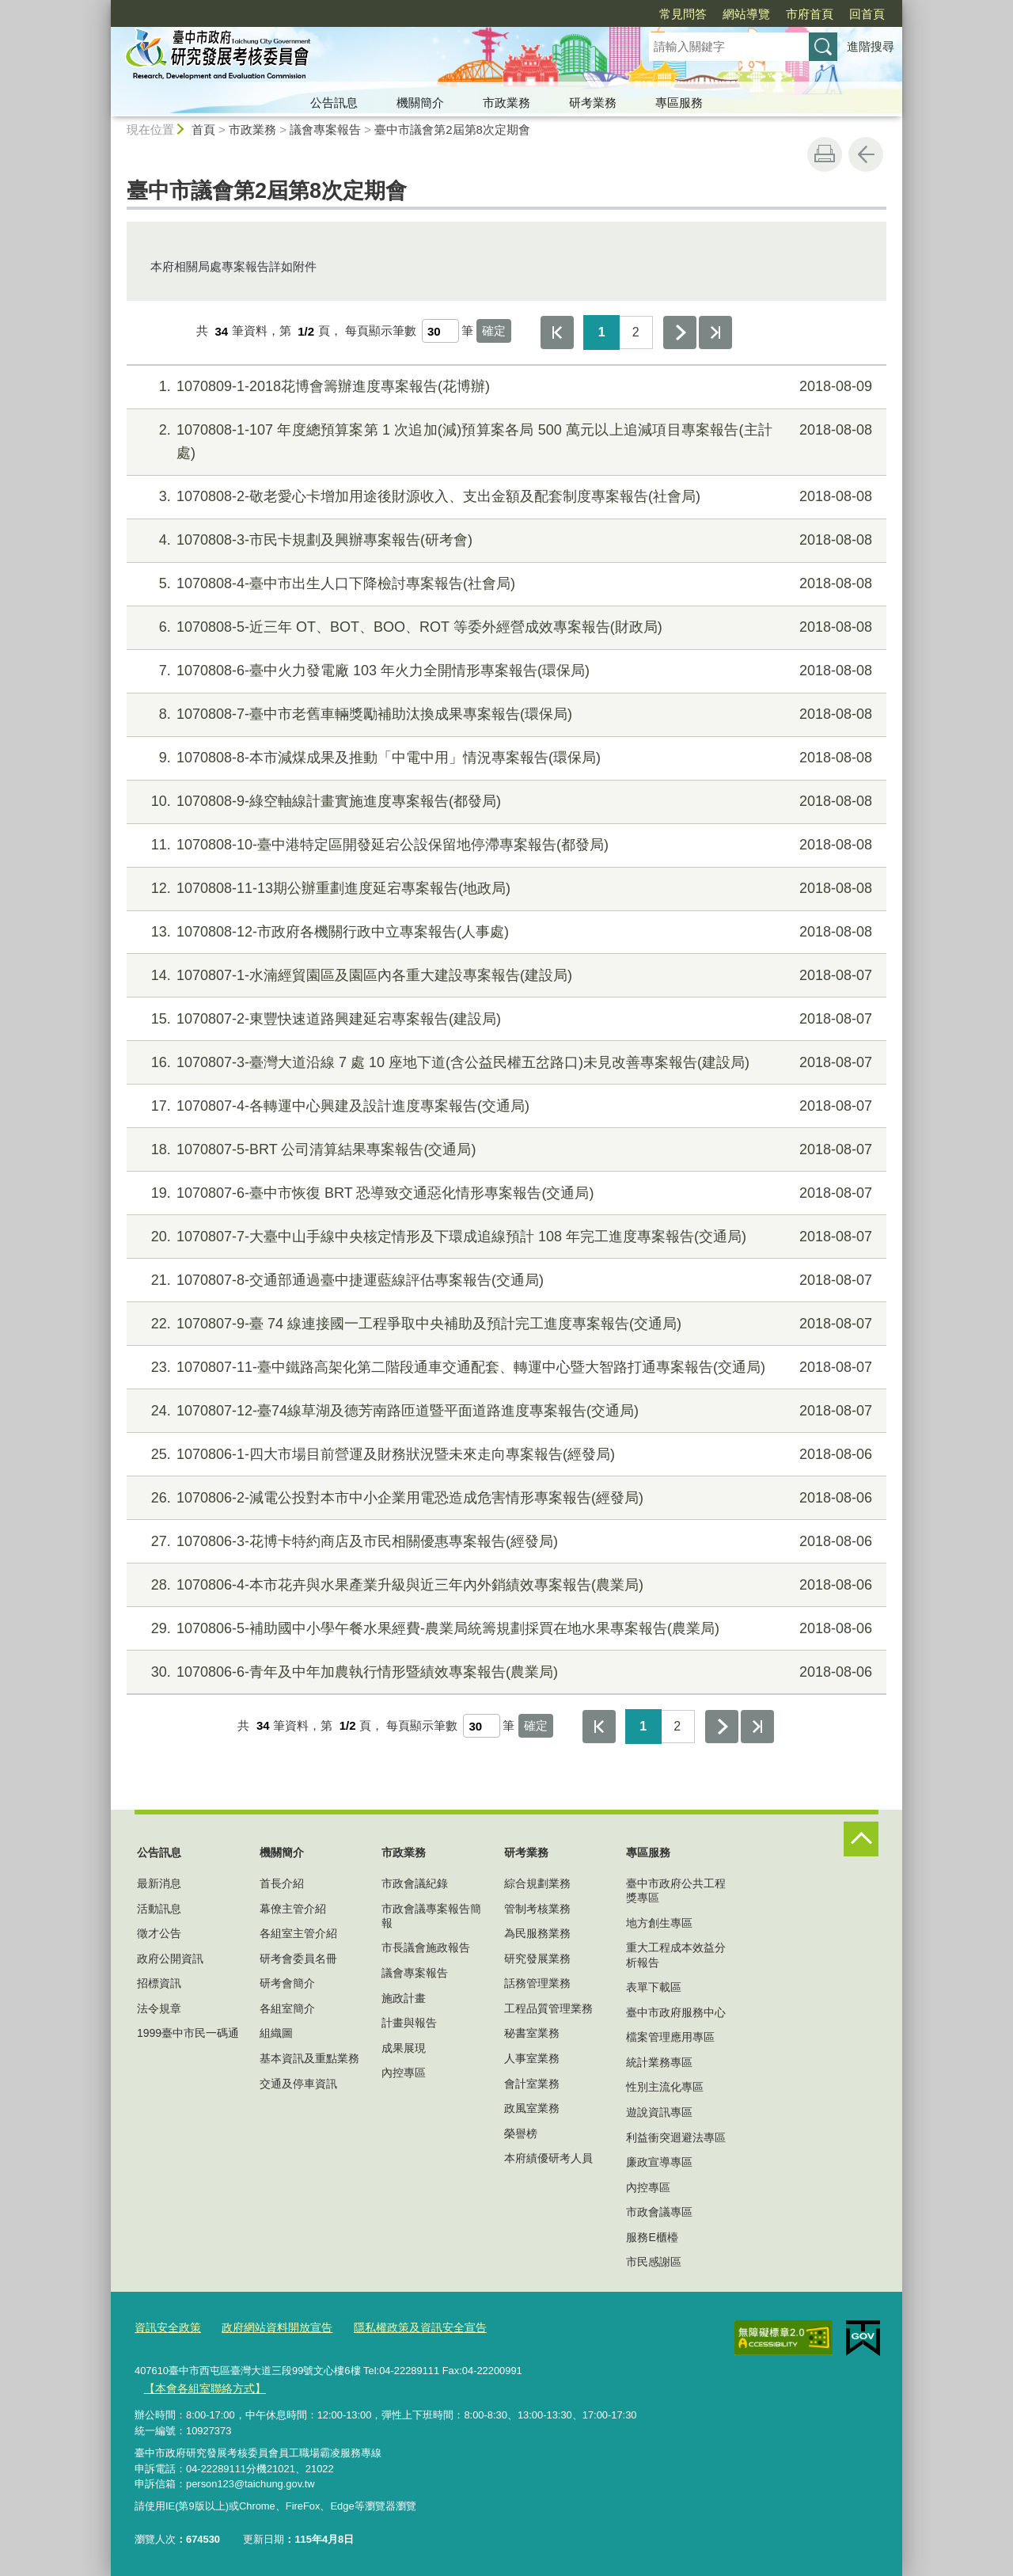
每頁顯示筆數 (380, 331)
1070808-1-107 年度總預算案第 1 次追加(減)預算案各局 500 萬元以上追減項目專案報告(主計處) (504, 440)
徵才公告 (159, 1933)
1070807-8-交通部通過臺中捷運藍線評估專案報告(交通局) (504, 1280)
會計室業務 (532, 2083)
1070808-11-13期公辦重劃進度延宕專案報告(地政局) (504, 888)
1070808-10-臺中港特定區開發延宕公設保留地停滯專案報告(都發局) (504, 845)
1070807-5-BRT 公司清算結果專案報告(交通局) (504, 1149)
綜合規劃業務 (537, 1883)
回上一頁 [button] (865, 154)
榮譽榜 (520, 2133)
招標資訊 (159, 1983)
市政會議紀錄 (414, 1883)
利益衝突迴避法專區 (676, 2137)
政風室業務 (532, 2108)
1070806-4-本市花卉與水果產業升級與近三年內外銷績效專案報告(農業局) (504, 1585)
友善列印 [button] (824, 154)
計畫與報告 (409, 2022)
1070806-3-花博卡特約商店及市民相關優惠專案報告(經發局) (504, 1541)
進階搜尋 (870, 46)
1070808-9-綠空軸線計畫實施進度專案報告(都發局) (504, 801)
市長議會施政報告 (425, 1947)
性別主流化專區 (665, 2086)
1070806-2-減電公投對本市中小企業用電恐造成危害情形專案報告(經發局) (504, 1498)
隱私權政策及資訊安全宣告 (403, 2328)
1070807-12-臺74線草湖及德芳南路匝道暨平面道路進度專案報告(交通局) (504, 1411)
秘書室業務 (532, 2033)
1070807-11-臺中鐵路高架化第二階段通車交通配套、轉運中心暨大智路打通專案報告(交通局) (504, 1367)
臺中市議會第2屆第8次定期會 (452, 129)
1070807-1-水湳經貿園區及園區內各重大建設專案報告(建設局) (504, 975)
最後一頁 (715, 332)
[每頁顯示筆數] (440, 331)
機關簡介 (420, 102)
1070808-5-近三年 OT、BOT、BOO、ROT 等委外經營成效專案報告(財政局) (504, 627)
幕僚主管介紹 (293, 1908)
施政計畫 (403, 1998)
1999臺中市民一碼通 (188, 2033)
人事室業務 (532, 2058)
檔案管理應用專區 (670, 2037)
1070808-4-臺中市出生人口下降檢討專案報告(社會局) (504, 583)
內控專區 (403, 2072)
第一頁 (557, 332)
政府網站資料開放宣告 (268, 2328)
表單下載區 (653, 1987)
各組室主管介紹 (298, 1933)
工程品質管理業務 (548, 2008)
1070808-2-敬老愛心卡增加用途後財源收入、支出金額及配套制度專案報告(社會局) (504, 496)
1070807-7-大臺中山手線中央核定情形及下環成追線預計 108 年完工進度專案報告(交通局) (504, 1236)
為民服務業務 (537, 1933)
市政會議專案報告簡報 (431, 1915)
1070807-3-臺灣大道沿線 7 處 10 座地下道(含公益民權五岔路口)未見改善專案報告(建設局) (504, 1062)
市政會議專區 (659, 2212)
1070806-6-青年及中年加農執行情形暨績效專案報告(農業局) (504, 1672)
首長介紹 (282, 1883)
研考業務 (593, 102)
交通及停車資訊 (298, 2083)
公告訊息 (334, 102)
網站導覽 (655, 14)
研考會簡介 (287, 1983)
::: (104, 6)
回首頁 (776, 14)
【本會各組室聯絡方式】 (199, 2387)
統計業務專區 (659, 2062)
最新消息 (159, 1883)
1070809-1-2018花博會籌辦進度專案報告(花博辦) (504, 386)
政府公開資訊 (170, 1958)
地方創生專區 (659, 1923)
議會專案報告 (325, 129)
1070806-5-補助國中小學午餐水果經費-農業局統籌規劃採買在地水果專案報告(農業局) (504, 1628)
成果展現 (403, 2048)
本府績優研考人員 (548, 2158)
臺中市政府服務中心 (676, 2012)
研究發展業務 (537, 1958)
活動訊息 (159, 1908)
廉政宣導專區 (659, 2162)
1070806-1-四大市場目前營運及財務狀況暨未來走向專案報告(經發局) (504, 1454)
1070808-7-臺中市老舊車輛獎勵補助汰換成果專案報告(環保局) (504, 714)
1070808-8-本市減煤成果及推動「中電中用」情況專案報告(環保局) (504, 758)
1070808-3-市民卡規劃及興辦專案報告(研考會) (504, 540)
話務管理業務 (537, 1983)
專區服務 (679, 102)
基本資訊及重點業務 (309, 2058)
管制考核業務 (537, 1908)
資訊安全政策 (165, 2328)
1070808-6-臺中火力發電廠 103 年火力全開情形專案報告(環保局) (504, 670)
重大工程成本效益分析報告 (676, 1954)
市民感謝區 (653, 2261)
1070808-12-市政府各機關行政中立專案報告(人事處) (504, 932)
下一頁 (679, 332)
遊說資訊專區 (659, 2112)
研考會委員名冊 (298, 1958)
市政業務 (506, 102)
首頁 (203, 129)
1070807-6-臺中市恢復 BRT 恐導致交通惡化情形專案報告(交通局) (504, 1193)
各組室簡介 (287, 2008)
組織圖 (276, 2033)
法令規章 (159, 2008)
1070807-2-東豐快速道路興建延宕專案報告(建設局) (504, 1019)
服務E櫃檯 (651, 2237)
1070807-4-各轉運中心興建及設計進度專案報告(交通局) (504, 1106)
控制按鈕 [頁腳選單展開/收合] (861, 1839)
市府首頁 (718, 14)
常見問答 (592, 14)
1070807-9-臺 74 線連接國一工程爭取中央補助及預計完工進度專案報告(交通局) (504, 1324)
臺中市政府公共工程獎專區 (676, 1890)
